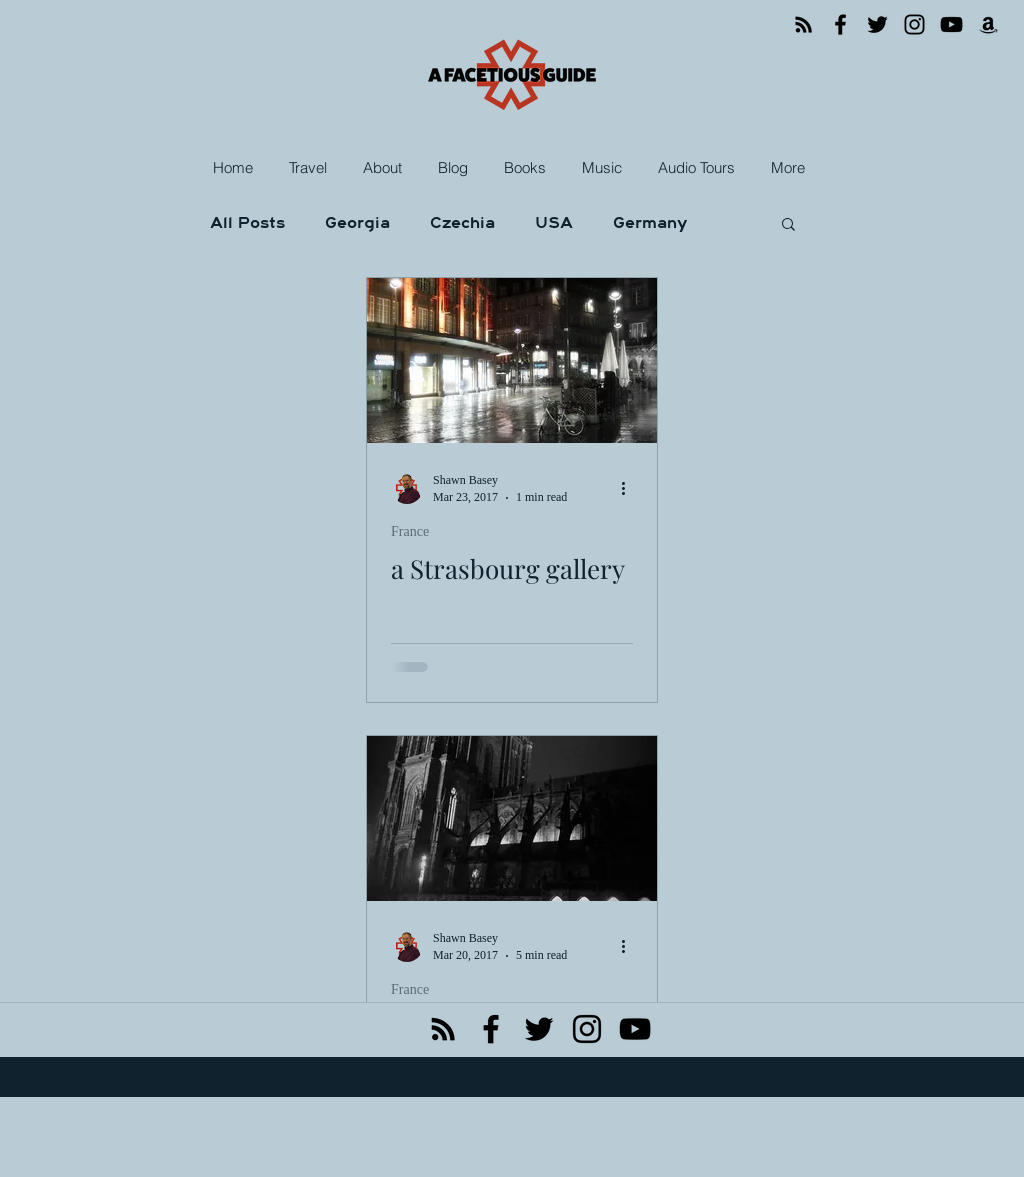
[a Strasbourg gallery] (512, 360)
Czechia (462, 223)
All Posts (247, 223)
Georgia (357, 223)
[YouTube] (951, 24)
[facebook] (491, 1029)
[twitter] (539, 1029)
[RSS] (803, 24)
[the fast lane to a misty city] (512, 818)
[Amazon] (988, 24)
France (410, 531)
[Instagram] (914, 24)
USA (554, 223)
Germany (650, 223)
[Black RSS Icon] (443, 1029)
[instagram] (587, 1029)
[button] (310, 168)
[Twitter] (877, 24)
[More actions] (630, 488)
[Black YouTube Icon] (635, 1029)
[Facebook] (840, 24)
